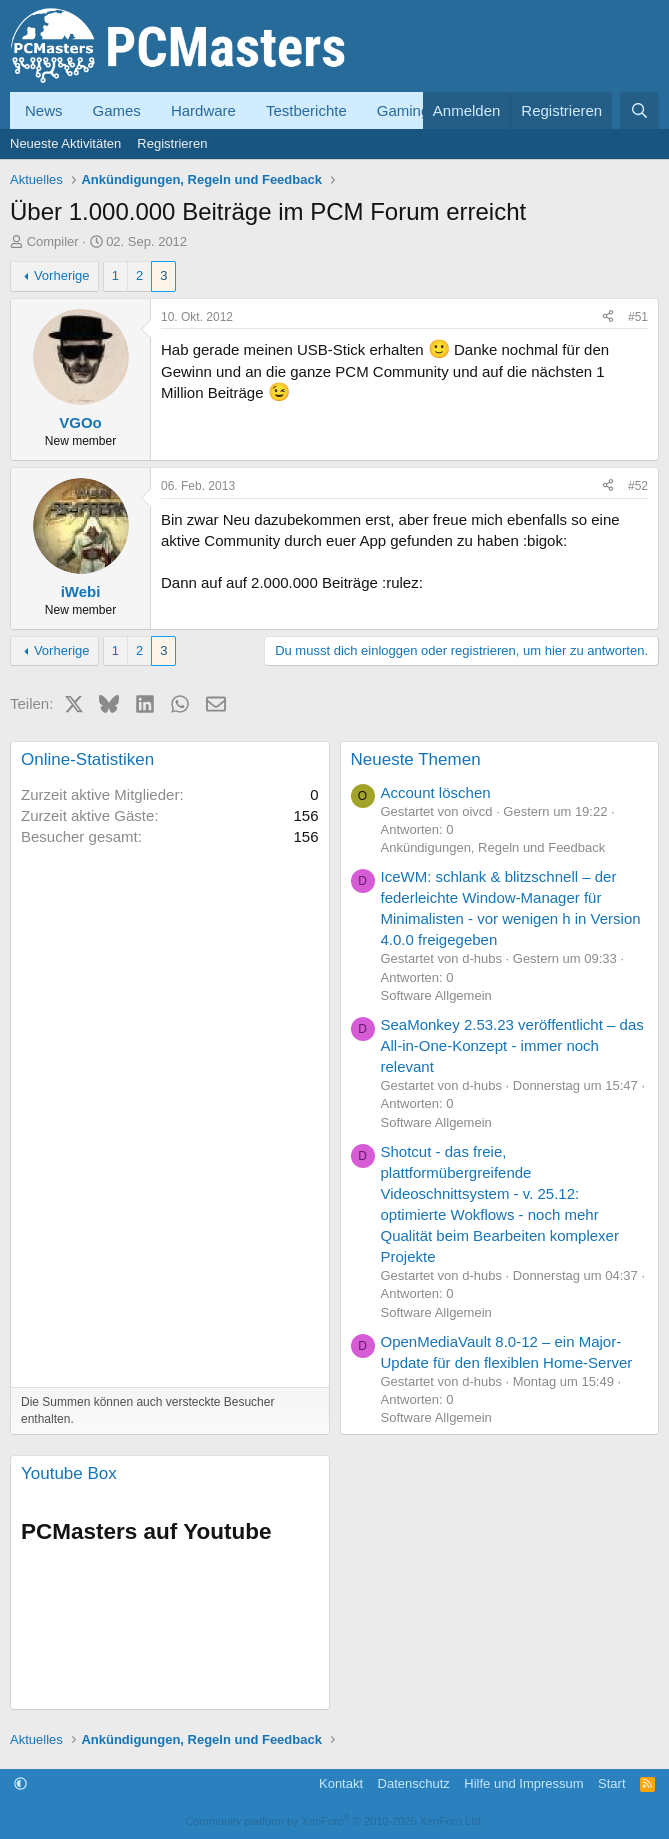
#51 (638, 317)
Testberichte (306, 110)
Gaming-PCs (420, 110)
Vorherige (62, 275)
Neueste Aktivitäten (65, 143)
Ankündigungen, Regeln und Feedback (493, 847)
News (44, 110)
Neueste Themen (416, 759)
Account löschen (436, 792)
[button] (20, 1783)
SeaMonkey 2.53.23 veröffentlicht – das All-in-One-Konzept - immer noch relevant (512, 1045)
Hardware (203, 110)
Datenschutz (414, 1783)
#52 (638, 486)
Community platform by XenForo (335, 1821)
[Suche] (639, 110)
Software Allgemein (436, 995)
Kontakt (341, 1783)
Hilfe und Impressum (523, 1783)
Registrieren (172, 143)
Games (117, 110)
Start (611, 1783)
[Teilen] (608, 317)
